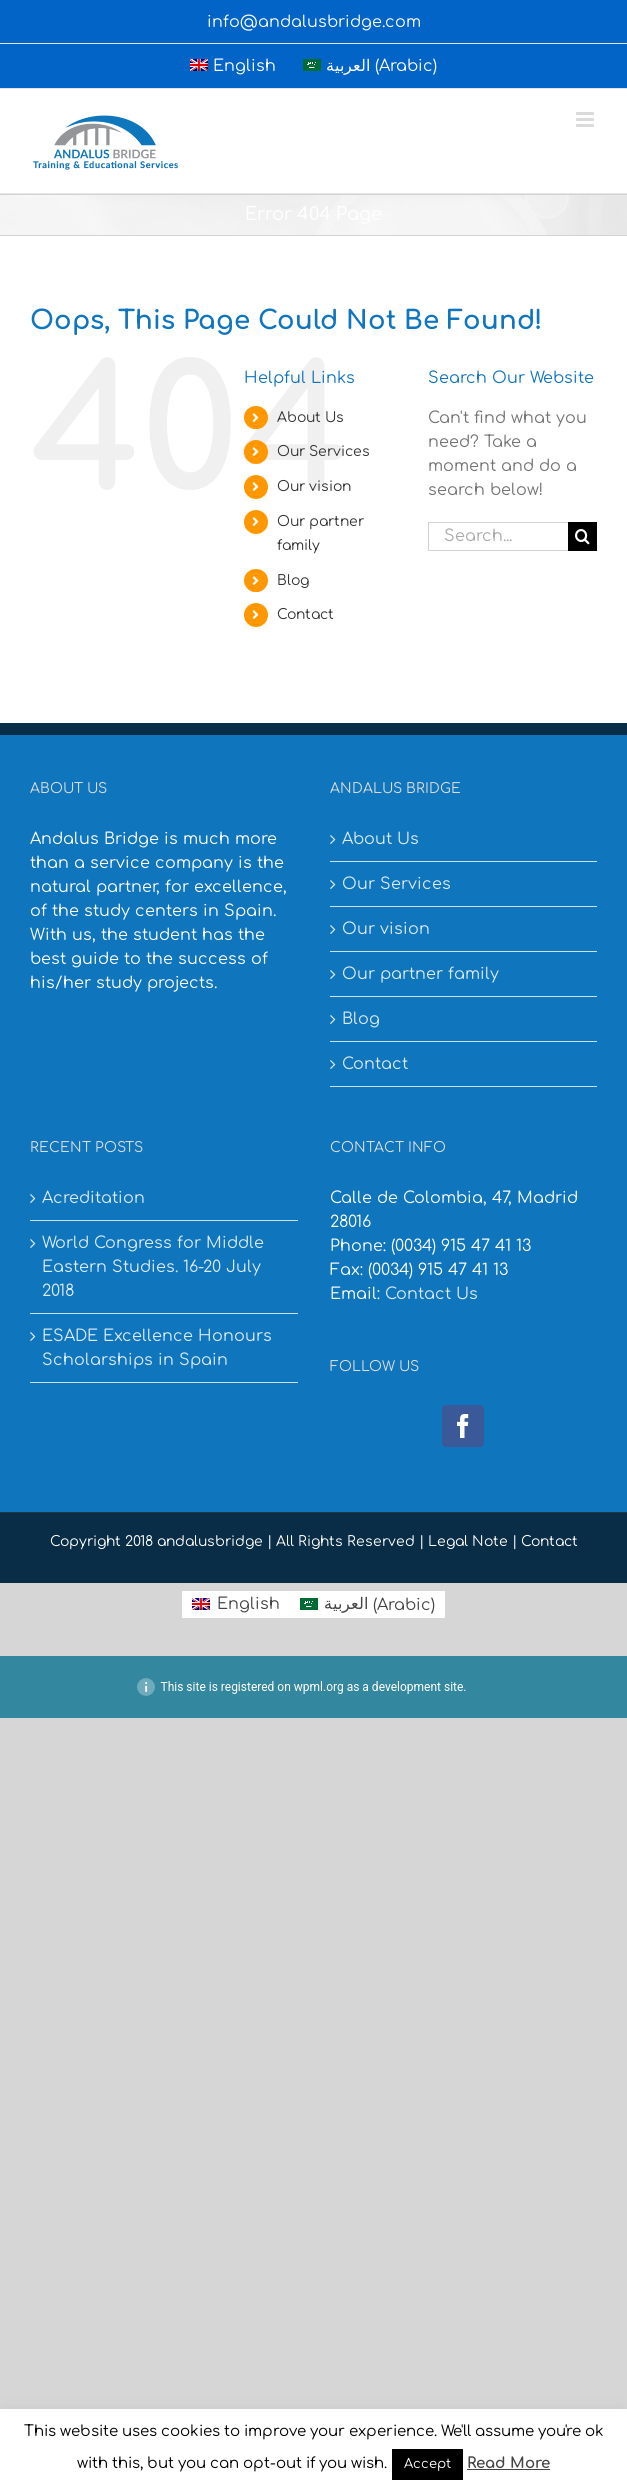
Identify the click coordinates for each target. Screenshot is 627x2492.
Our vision (314, 486)
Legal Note (468, 1541)
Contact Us (431, 1294)
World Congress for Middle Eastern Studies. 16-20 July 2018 (153, 1267)
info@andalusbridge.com (314, 22)
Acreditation (93, 1198)
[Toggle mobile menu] (586, 119)
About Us (310, 417)
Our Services (323, 451)
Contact (305, 614)
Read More (508, 2463)
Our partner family (420, 974)
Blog (293, 580)
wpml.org (319, 1687)
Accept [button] (427, 2464)
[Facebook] (463, 1426)
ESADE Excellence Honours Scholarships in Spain (157, 1348)
